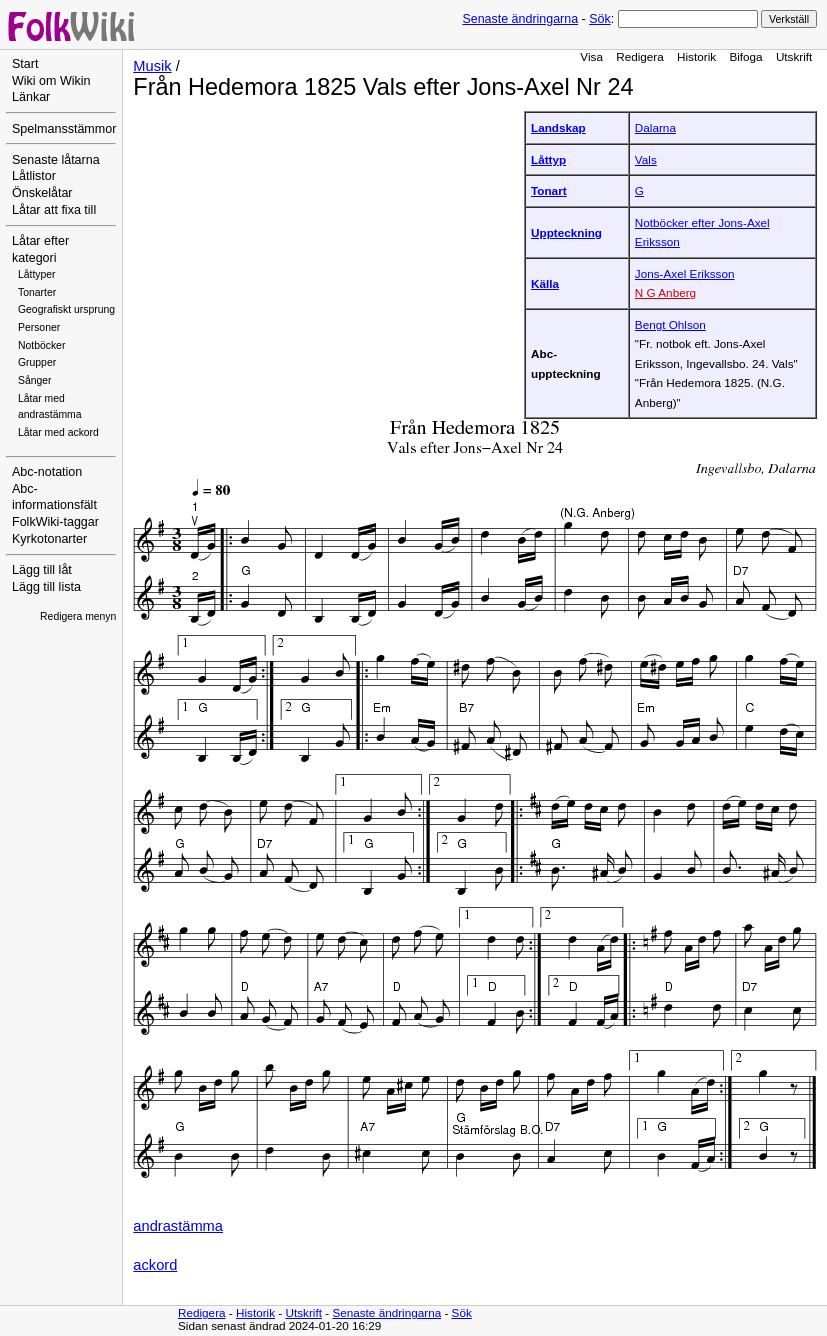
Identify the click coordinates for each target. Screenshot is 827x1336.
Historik (696, 56)
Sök (599, 19)
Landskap (558, 127)
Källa (545, 283)
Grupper (37, 362)
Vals (646, 159)
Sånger (35, 380)
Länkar (31, 97)
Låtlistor (34, 176)
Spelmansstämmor (64, 129)
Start (25, 64)
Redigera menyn (78, 616)
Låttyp (548, 159)
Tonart (549, 190)
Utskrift (794, 56)
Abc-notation (47, 472)
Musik (152, 66)
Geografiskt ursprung (66, 309)
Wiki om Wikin (51, 81)
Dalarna (655, 127)
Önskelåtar (42, 193)
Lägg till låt (42, 570)
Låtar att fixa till (54, 210)
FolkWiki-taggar (55, 522)
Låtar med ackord (58, 432)
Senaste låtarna (56, 160)
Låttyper (37, 274)
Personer (39, 327)
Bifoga (745, 56)
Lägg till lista (46, 587)
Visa (591, 56)
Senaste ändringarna (520, 19)
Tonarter (37, 292)
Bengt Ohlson (670, 324)
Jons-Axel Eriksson (685, 273)
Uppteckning (566, 232)
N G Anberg (665, 292)
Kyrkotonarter (49, 539)
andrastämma (178, 1226)
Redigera (640, 56)
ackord (155, 1265)
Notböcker (41, 345)
